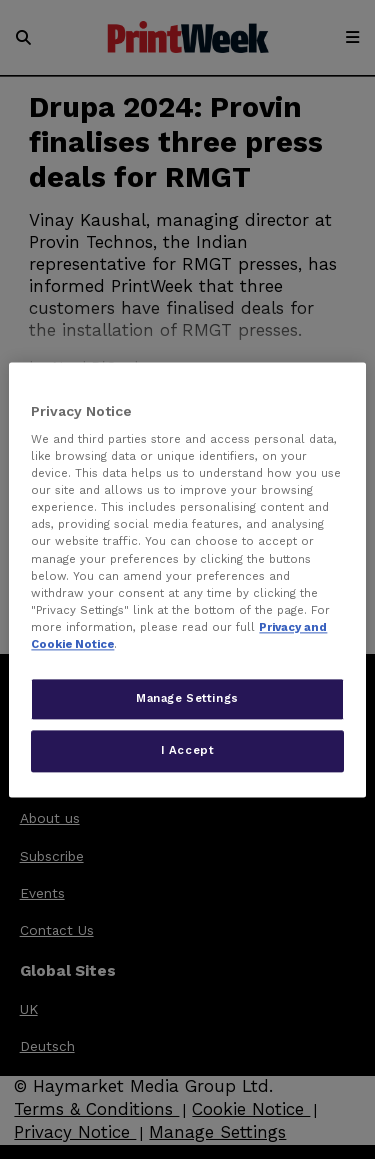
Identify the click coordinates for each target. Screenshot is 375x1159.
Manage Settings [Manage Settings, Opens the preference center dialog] (187, 698)
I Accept (188, 750)
